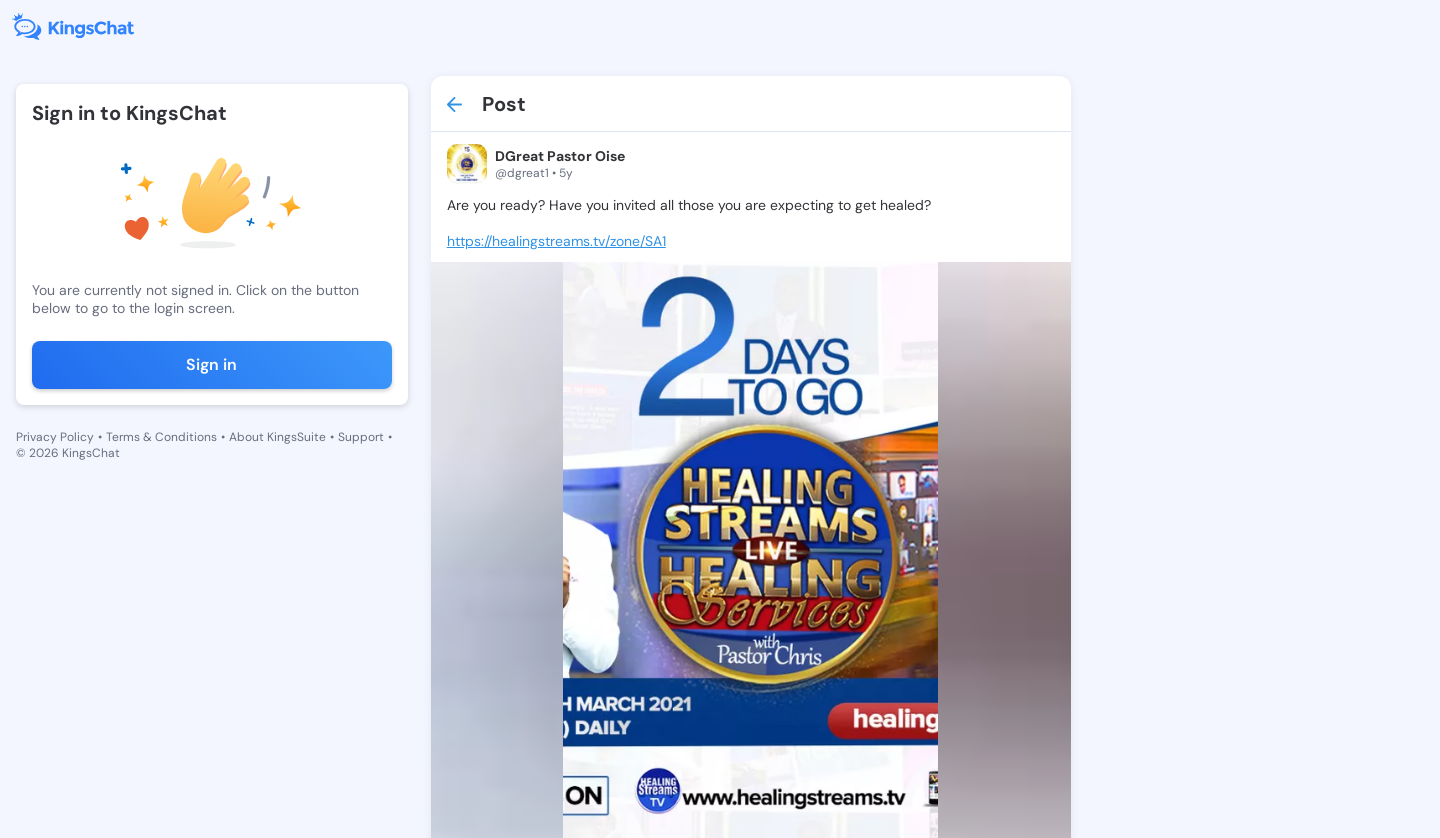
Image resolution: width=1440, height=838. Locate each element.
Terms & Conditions (161, 437)
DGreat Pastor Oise (560, 156)
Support (361, 437)
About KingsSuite (277, 437)
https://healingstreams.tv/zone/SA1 (556, 241)
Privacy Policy (55, 437)
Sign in (211, 364)
